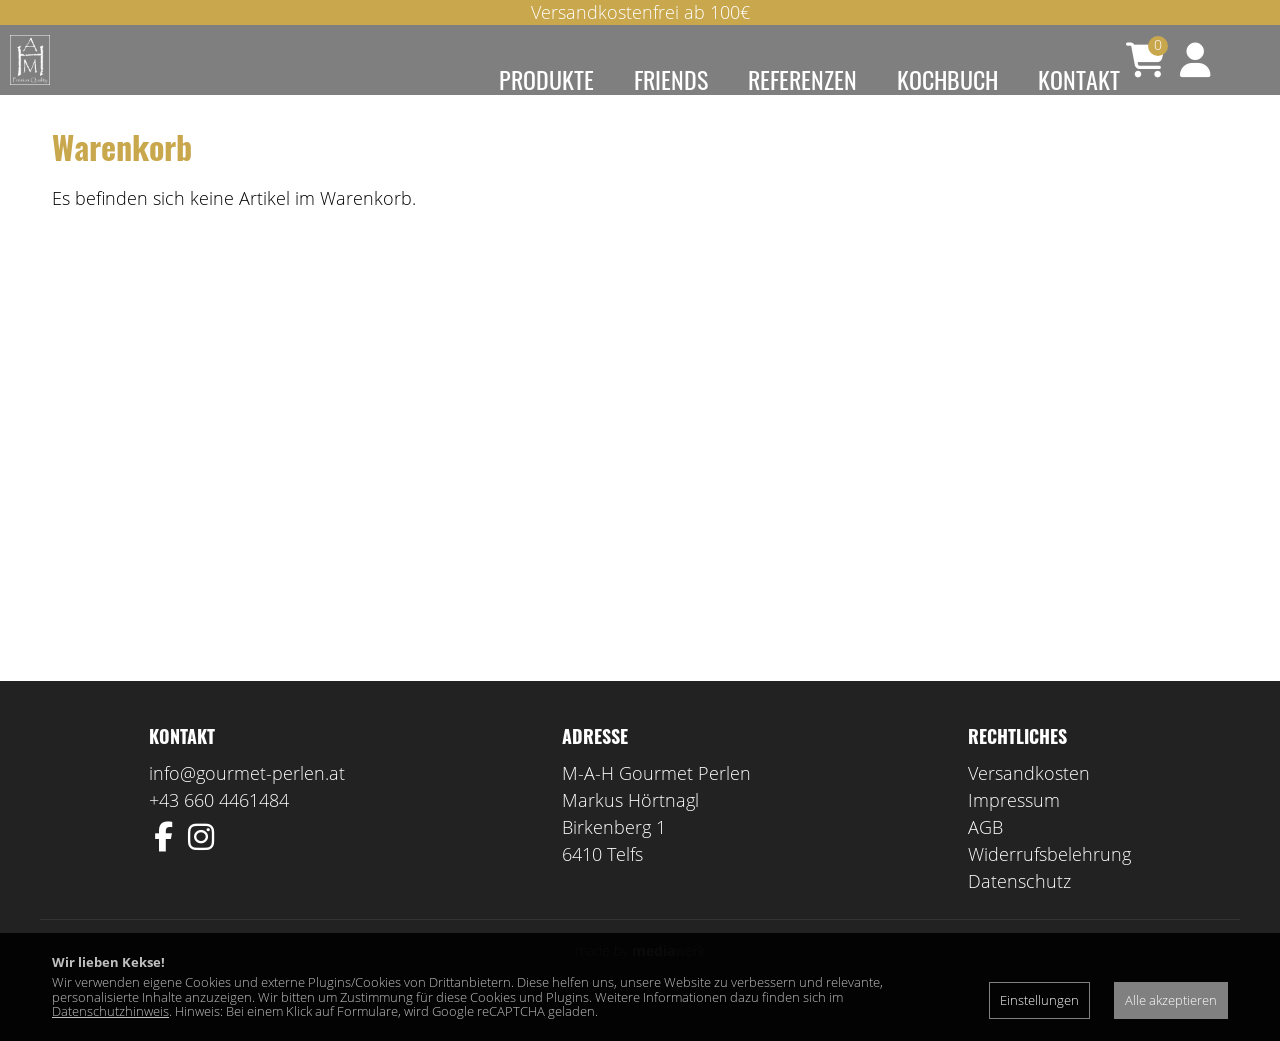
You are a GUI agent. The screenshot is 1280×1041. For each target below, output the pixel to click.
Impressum (1014, 829)
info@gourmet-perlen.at (247, 802)
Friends (671, 79)
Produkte (546, 79)
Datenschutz (1019, 910)
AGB (985, 856)
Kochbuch (947, 79)
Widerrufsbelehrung (1049, 883)
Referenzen (802, 79)
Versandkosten (1029, 802)
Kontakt (1079, 79)
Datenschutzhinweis (110, 1011)
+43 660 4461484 (219, 829)
